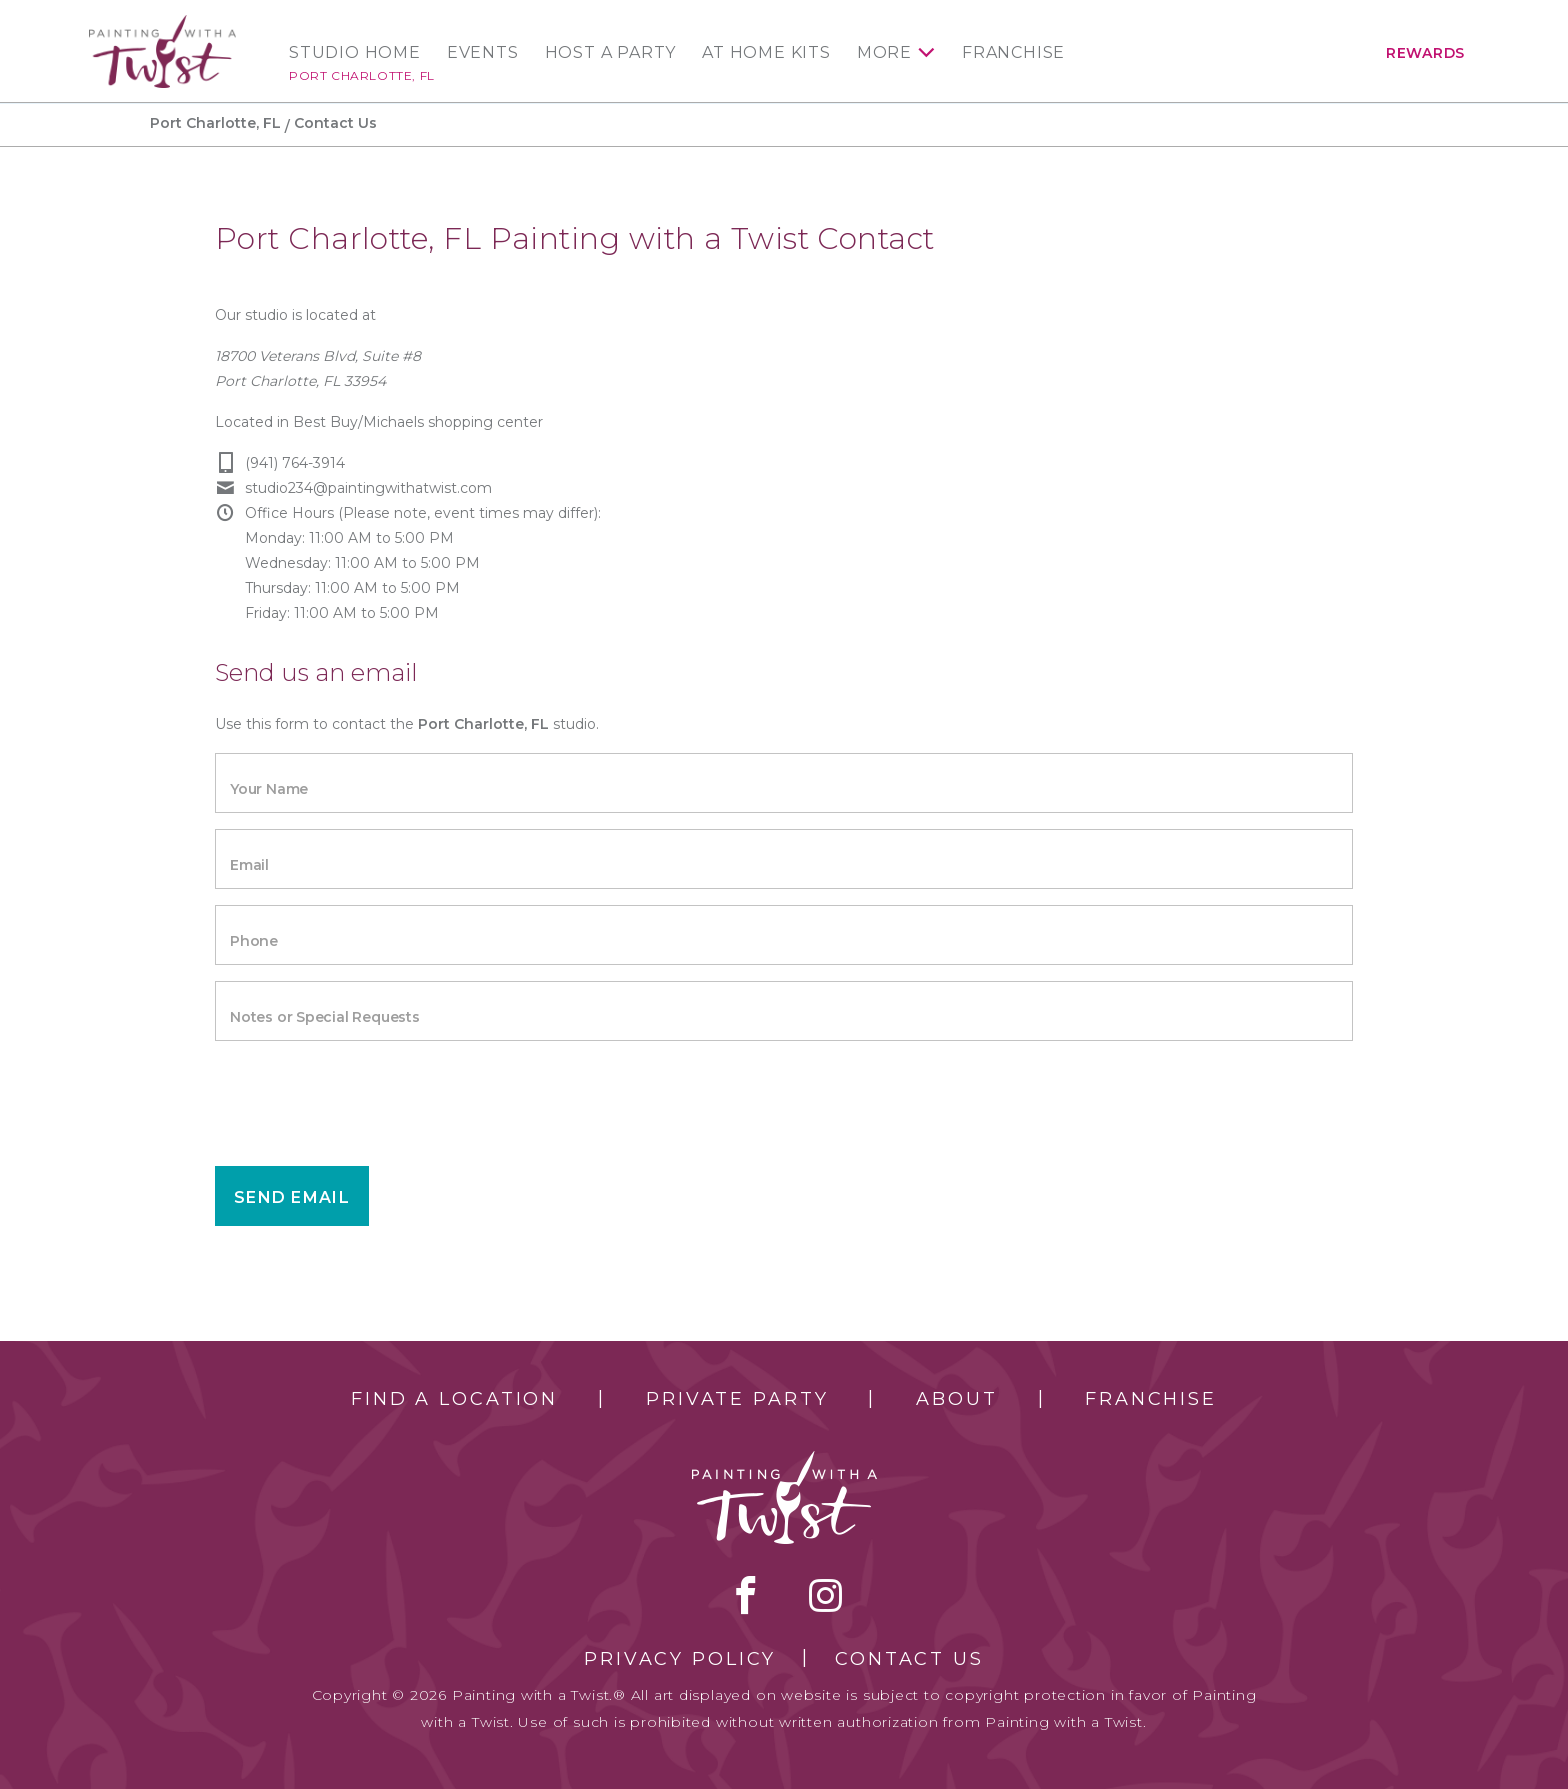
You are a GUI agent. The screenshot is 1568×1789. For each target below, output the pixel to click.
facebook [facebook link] (746, 1595)
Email (249, 865)
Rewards (1425, 53)
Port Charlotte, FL (362, 75)
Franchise (1013, 53)
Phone (254, 941)
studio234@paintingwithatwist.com (368, 488)
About (956, 1399)
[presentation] (367, 1096)
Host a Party (611, 53)
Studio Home (355, 53)
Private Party (737, 1399)
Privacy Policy (680, 1659)
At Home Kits (766, 53)
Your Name (269, 789)
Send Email (292, 1197)
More (884, 53)
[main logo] (162, 23)
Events (483, 53)
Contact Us (909, 1659)
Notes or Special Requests (325, 1017)
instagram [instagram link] (825, 1595)
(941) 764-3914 (295, 463)
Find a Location (454, 1399)
